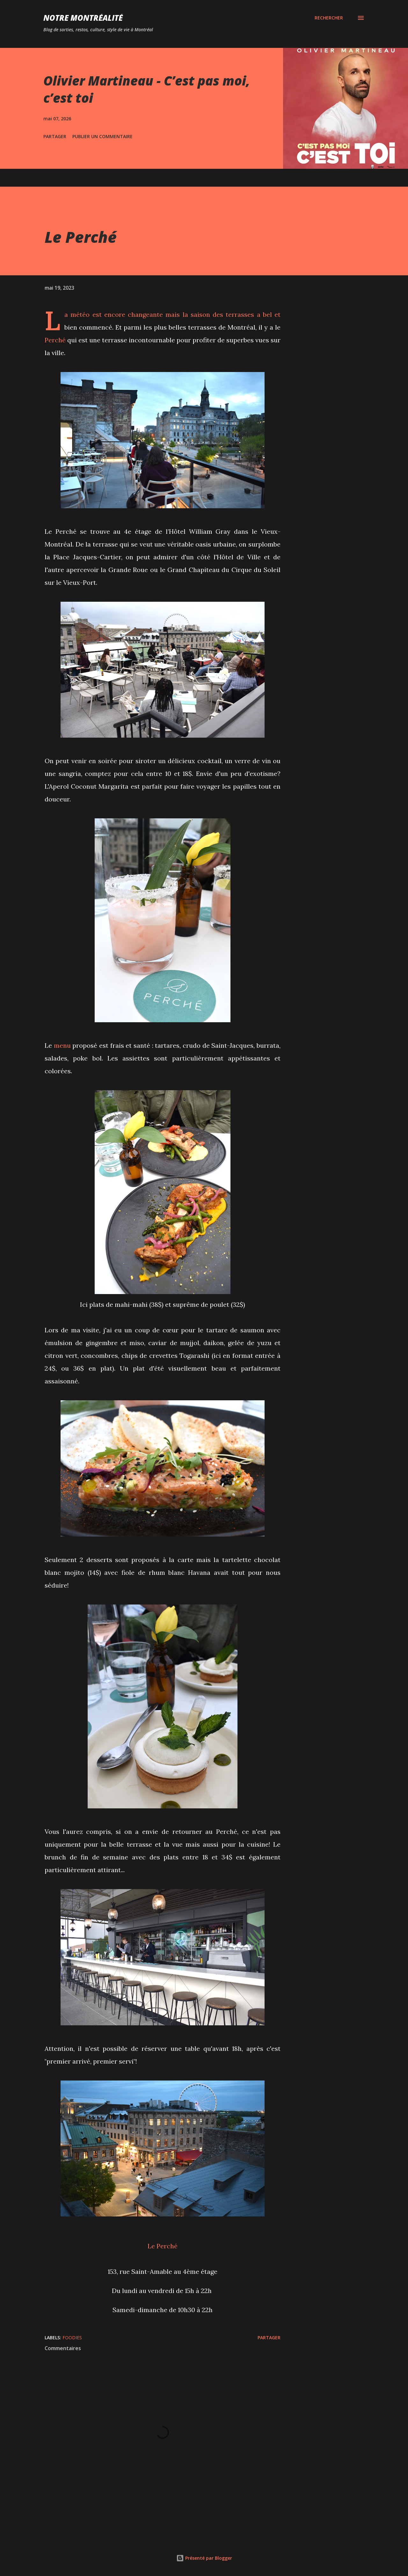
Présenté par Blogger (204, 2558)
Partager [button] (54, 136)
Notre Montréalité (83, 17)
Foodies (72, 2337)
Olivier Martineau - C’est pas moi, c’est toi (146, 89)
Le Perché (163, 2246)
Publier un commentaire (102, 136)
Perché (55, 340)
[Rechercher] (329, 18)
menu (62, 1045)
